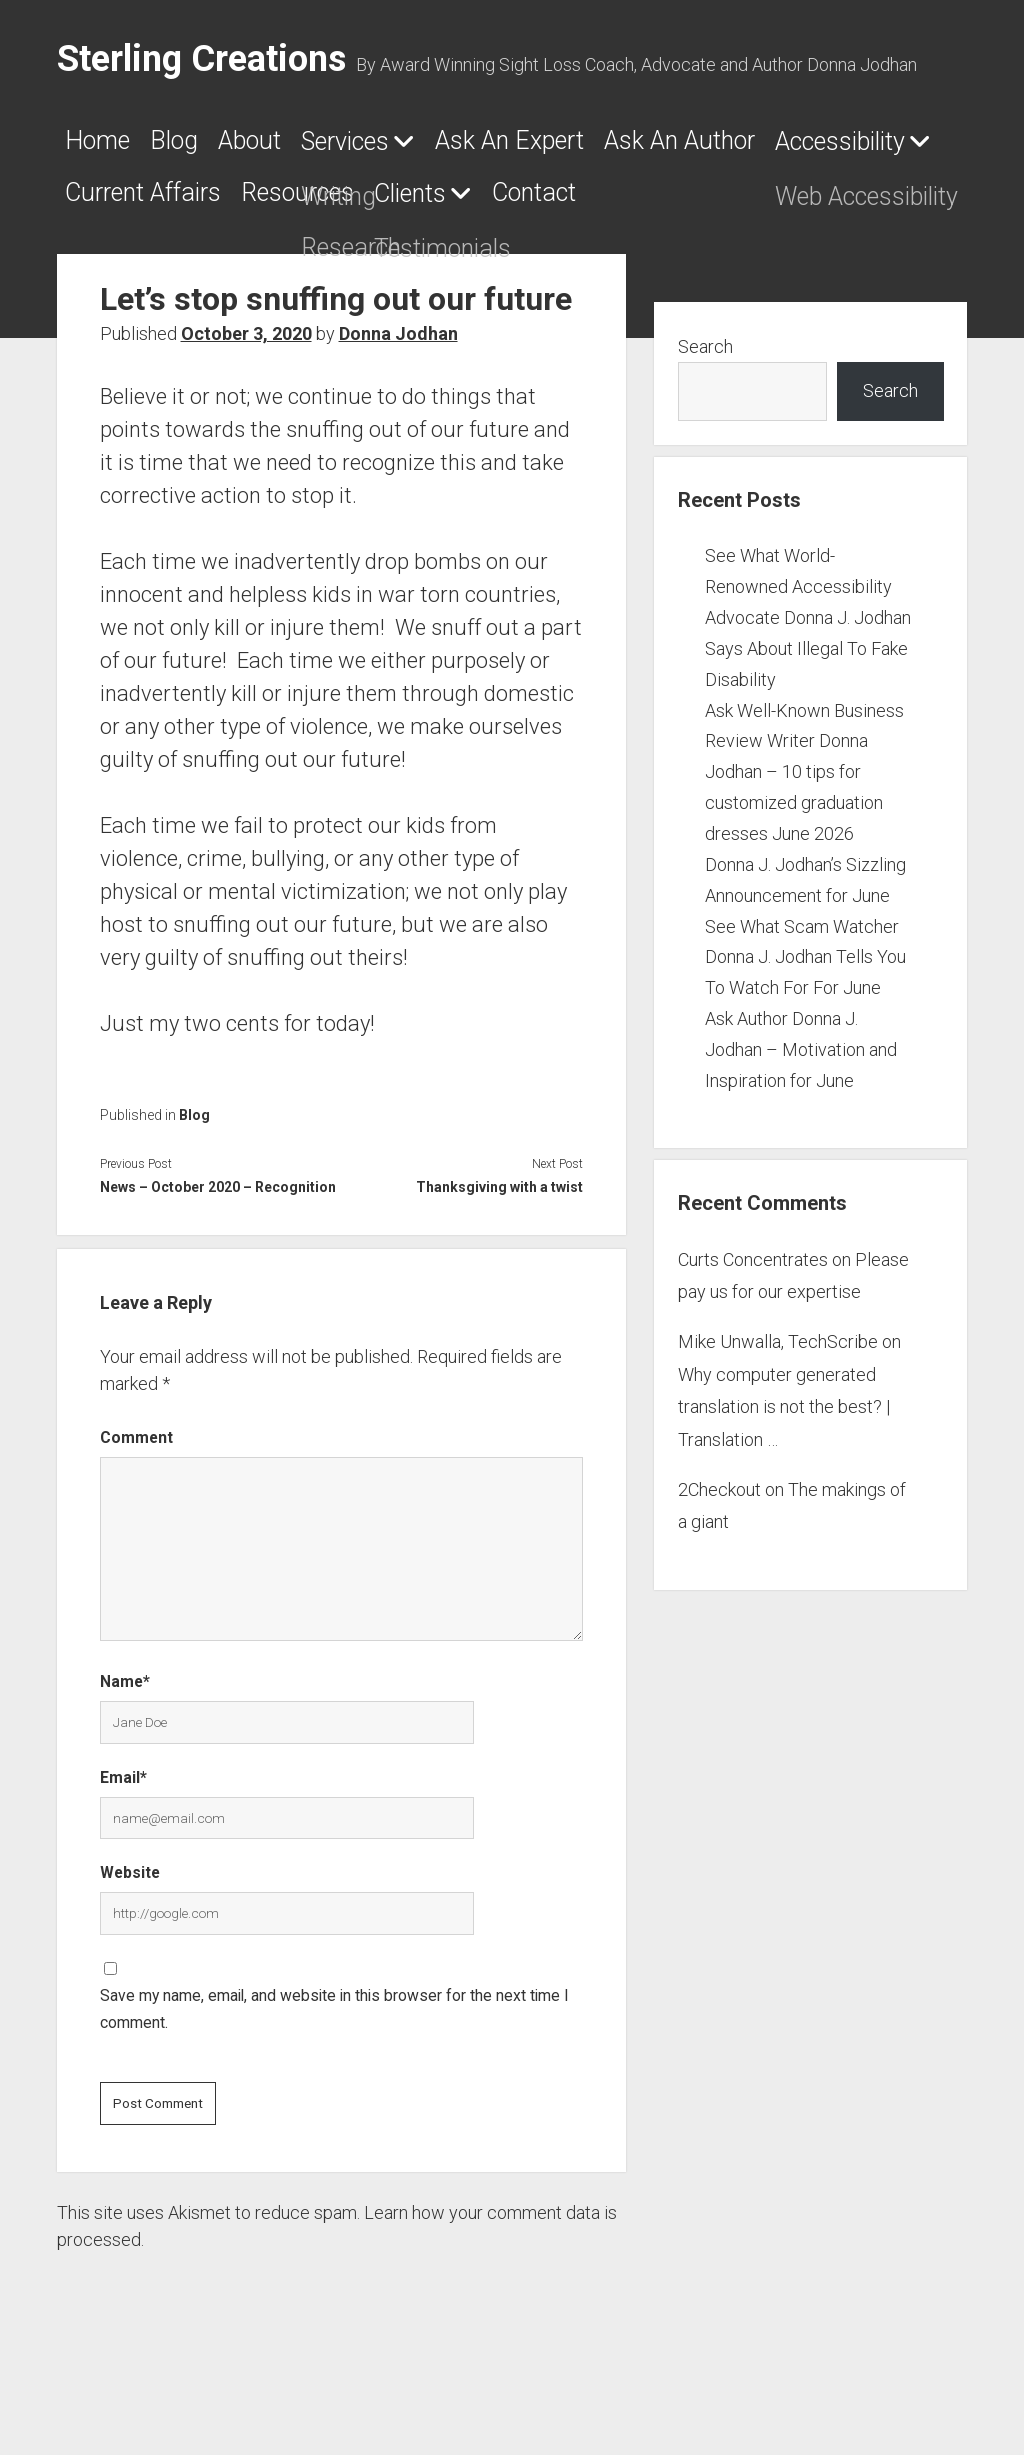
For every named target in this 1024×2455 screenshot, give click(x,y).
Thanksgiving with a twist (499, 1257)
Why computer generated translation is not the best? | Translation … (784, 1477)
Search (705, 416)
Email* (123, 1847)
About (313, 147)
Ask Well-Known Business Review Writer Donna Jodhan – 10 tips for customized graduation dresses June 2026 (804, 842)
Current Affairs (630, 205)
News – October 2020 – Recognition (218, 1257)
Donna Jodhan (398, 403)
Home (107, 147)
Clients (113, 264)
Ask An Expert (659, 147)
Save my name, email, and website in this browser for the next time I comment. (334, 2079)
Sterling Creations (201, 59)
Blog (210, 147)
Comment (136, 1507)
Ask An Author (163, 205)
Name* (125, 1751)
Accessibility (378, 206)
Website (130, 1942)
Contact (278, 263)
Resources (835, 205)
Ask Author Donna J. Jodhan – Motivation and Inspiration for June (801, 1119)
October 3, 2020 (246, 403)
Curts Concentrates (753, 1329)
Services (442, 148)
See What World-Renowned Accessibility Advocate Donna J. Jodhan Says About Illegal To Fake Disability (808, 687)
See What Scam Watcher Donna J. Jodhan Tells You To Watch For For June (805, 1027)
